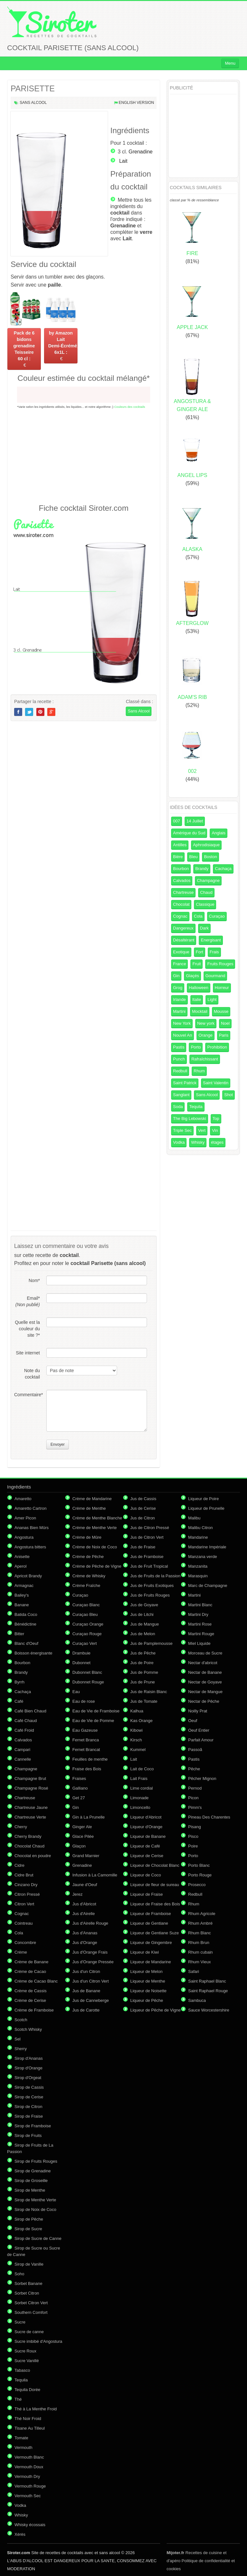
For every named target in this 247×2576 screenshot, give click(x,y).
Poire (193, 1846)
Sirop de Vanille (28, 2264)
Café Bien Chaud (30, 1711)
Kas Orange (141, 1720)
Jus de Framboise (146, 1556)
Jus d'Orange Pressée (93, 1961)
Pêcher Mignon (202, 1778)
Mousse (221, 1011)
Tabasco (22, 2370)
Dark (204, 928)
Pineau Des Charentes (209, 1817)
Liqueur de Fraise (146, 1894)
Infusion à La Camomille (94, 1875)
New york (206, 1023)
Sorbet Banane (28, 2283)
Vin (215, 1130)
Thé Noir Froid (27, 2418)
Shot (228, 1094)
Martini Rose (200, 1624)
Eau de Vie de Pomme (93, 1720)
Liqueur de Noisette (148, 1990)
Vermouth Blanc (29, 2457)
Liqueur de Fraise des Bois (155, 1904)
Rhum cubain (200, 1952)
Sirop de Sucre (28, 2228)
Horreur (222, 987)
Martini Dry (198, 1614)
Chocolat (181, 904)
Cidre (19, 1865)
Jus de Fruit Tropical (149, 1566)
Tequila (195, 1106)
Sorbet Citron (26, 2293)
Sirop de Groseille (31, 2180)
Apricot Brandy (28, 1575)
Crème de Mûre (86, 1537)
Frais (214, 951)
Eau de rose (83, 1701)
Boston (210, 856)
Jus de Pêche (143, 1653)
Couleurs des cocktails (129, 406)
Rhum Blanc (199, 1932)
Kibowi (136, 1730)
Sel (17, 2039)
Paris (224, 1035)
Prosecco (197, 1884)
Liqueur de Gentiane (149, 1923)
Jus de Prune (142, 1682)
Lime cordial (141, 1788)
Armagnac (23, 1585)
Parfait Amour (201, 1739)
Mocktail (199, 1011)
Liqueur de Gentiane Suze (154, 1932)
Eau (76, 1691)
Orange (205, 1035)
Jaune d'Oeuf (84, 1884)
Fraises (79, 1778)
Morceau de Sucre (205, 1653)
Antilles (180, 844)
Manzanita (197, 1566)
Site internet (28, 1352)
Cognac (180, 916)
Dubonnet (81, 1662)
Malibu (194, 1518)
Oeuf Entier (198, 1730)
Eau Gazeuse (85, 1730)
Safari (193, 1971)
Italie (196, 999)
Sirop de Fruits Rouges (35, 2161)
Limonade (139, 1797)
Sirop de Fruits (28, 2135)
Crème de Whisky (88, 1575)
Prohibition (217, 1047)
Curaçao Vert (84, 1643)
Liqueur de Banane (148, 1836)
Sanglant (181, 1094)
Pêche (194, 1768)
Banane (21, 1604)
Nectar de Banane (205, 1672)
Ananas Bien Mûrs (31, 1527)
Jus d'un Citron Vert (90, 1981)
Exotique (181, 951)
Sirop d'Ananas (28, 2058)
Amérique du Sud (189, 832)
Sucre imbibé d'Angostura (38, 2341)
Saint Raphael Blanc (207, 1981)
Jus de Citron (142, 1518)
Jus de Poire (141, 1662)
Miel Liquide (199, 1643)
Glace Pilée (83, 1836)
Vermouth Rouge (30, 2486)
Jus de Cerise (143, 1508)
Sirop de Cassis (29, 2087)
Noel (225, 1023)
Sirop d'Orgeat (27, 2077)
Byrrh (19, 1682)
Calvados (181, 880)
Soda (178, 1106)
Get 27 (78, 1797)
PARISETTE (33, 88)
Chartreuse (183, 892)
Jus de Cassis (143, 1498)
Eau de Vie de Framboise (95, 1711)
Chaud (206, 892)
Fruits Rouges (220, 963)
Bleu (193, 856)
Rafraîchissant (204, 1059)
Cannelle (22, 1759)
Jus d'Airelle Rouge (90, 1923)
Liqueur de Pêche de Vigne (155, 2010)
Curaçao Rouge (87, 1633)
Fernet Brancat (86, 1749)
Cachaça (223, 868)
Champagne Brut (30, 1778)
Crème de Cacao (30, 1971)
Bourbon (181, 868)
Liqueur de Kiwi (144, 1952)
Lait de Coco (142, 1768)
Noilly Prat (197, 1711)
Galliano (80, 1788)
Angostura (23, 1537)
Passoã (195, 1749)
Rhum (199, 1070)
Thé (18, 2399)
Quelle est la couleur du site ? (27, 1329)
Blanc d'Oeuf (26, 1643)
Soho (19, 2273)
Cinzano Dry (26, 1884)
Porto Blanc (199, 1865)
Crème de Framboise (34, 2010)
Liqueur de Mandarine (150, 1961)
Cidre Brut (23, 1875)
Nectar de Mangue (205, 1691)
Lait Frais (138, 1778)
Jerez (77, 1894)
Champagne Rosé (31, 1788)
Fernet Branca (85, 1739)
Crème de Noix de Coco (94, 1547)
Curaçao (217, 916)
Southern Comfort (31, 2312)
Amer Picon (25, 1518)
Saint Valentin (215, 1082)
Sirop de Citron (28, 2106)
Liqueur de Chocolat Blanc (154, 1865)
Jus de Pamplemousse (151, 1643)
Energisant (211, 940)
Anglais (218, 832)
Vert (202, 1130)
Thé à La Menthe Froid (35, 2408)
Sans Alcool (33, 102)
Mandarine (198, 1537)
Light (211, 999)
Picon (193, 1797)
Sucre (19, 2322)
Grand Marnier (85, 1855)
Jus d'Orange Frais (89, 1952)
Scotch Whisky (28, 2029)
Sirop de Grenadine (32, 2170)
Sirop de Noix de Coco (35, 2209)
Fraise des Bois (86, 1768)
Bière (178, 856)
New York (182, 1023)
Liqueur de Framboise (150, 1913)
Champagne (208, 880)
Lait (123, 161)
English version (136, 102)
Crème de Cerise (30, 2000)
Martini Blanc (200, 1604)
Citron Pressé (27, 1894)
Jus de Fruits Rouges (150, 1595)
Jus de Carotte (86, 2010)
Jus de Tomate (143, 1701)
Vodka (179, 1142)
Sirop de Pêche (28, 2219)
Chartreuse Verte (30, 1817)
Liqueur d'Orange (146, 1826)
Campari (22, 1749)
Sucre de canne (29, 2331)
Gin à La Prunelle (88, 1817)
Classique (205, 904)
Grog (177, 987)
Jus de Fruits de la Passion (155, 1575)
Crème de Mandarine (92, 1498)
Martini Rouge (201, 1633)
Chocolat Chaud (29, 1846)
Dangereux (183, 928)
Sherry (20, 2048)
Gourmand (215, 975)
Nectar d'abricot (202, 1662)
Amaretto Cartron (30, 1508)
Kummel (138, 1749)
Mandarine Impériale (207, 1547)
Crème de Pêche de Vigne (96, 1566)
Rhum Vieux (199, 1961)
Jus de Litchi (141, 1614)
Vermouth (23, 2447)
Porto (196, 1047)
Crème (20, 1952)
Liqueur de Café (145, 1846)
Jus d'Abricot (84, 1904)
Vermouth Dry (27, 2476)
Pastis (178, 1047)
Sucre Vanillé (26, 2360)
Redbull (180, 1070)
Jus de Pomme (144, 1672)
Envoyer (57, 1444)
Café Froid (24, 1730)
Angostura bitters (30, 1547)
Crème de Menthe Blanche (97, 1518)
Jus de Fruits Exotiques (152, 1585)
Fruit (196, 963)
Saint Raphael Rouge (208, 1990)
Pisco (193, 1836)
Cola (198, 916)
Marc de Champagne (207, 1585)
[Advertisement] (84, 456)
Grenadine (141, 151)
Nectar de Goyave (205, 1682)
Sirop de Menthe (29, 2190)
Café (18, 1701)
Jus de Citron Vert (146, 1537)
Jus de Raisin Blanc (148, 1691)
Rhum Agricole (201, 1913)
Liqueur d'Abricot (145, 1817)
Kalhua (136, 1711)
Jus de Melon (142, 1633)
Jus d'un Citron (86, 1971)
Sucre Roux (25, 2351)
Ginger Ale (82, 1826)
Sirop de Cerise (28, 2097)
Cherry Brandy (27, 1836)
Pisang (194, 1826)
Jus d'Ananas (84, 1932)
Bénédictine (25, 1624)
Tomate (21, 2437)
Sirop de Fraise (28, 2116)
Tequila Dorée (27, 2389)
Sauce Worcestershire (208, 2010)
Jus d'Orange (84, 1942)
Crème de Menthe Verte (94, 1527)
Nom (34, 1280)
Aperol (20, 1566)
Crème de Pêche (88, 1556)
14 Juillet (195, 821)
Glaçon (79, 1846)
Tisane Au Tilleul (29, 2428)
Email (27, 1301)
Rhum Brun (198, 1942)
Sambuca (197, 2000)
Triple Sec (182, 1130)
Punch (179, 1059)
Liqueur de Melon (146, 1971)
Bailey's (21, 1595)
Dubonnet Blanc (87, 1672)
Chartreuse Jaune (31, 1807)
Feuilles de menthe (90, 1759)
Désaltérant (183, 940)
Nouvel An (182, 1035)
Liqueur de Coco (145, 1875)
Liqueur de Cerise (146, 1855)
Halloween (198, 987)
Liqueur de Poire (203, 1498)
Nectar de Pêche (203, 1701)
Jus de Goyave (144, 1604)
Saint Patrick (185, 1082)
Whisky (198, 1142)
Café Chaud (25, 1720)
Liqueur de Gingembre (151, 1942)
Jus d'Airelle (83, 1913)
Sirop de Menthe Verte (35, 2199)
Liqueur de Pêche (146, 2000)
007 (176, 821)
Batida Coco (25, 1614)
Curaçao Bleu (85, 1614)
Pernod (195, 1788)
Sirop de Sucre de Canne (37, 2238)
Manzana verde (202, 1556)
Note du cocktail (32, 1374)
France (179, 963)
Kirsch (136, 1739)
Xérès (19, 2534)
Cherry (20, 1826)
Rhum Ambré (200, 1923)
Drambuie (81, 1653)
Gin (176, 975)
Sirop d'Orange (28, 2068)
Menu (230, 63)
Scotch (20, 2019)
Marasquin (198, 1575)
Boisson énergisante (33, 1653)
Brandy (201, 868)
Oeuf (192, 1720)
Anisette (22, 1556)
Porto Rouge (200, 1875)
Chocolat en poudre (32, 1855)
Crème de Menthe (89, 1508)
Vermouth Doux (28, 2466)
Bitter (19, 1633)
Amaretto (23, 1498)
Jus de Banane (86, 1990)
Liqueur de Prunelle (206, 1508)
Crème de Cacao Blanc (36, 1981)
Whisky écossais (29, 2524)
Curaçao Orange (87, 1624)
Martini (179, 1011)
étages (217, 1142)
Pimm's (195, 1807)
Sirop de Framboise (32, 2125)
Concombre (25, 1942)
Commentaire (27, 1394)
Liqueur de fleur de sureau (154, 1884)
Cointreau (23, 1923)
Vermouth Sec (27, 2495)
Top (216, 1118)
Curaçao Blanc (86, 1604)
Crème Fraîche (86, 1585)
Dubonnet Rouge (88, 1682)
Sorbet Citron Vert (31, 2302)
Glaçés (192, 975)
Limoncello (140, 1807)
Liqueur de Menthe (147, 1981)
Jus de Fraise (142, 1547)
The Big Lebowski (189, 1118)
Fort (199, 951)
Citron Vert (24, 1904)
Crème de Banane (31, 1961)
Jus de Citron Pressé (149, 1527)
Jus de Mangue (144, 1624)
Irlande (179, 999)
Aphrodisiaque (206, 844)
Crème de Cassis (30, 1990)
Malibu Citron (200, 1527)
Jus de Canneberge (90, 2000)
